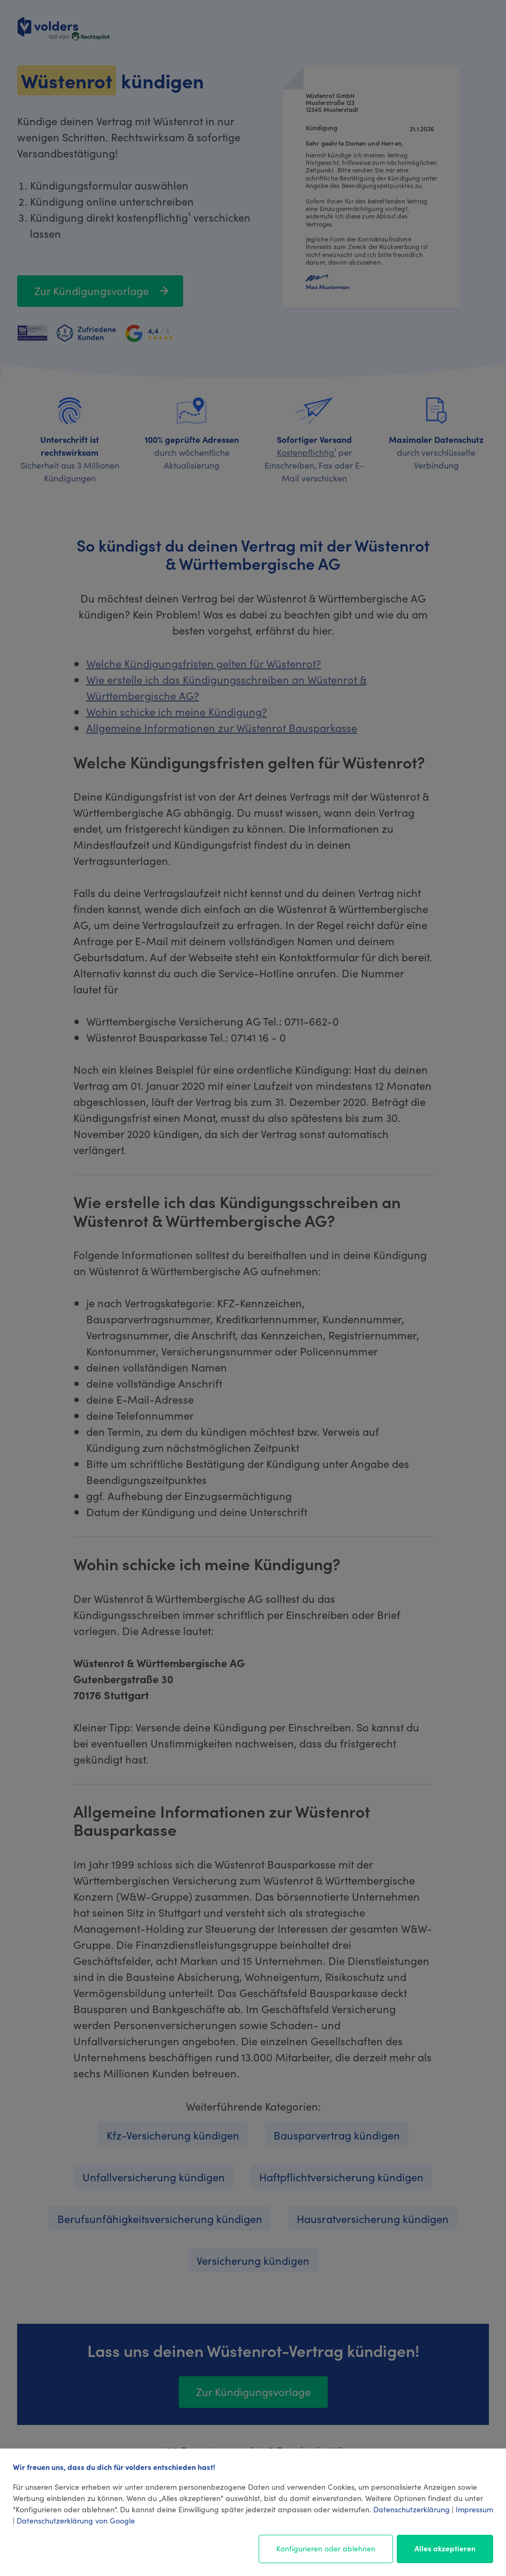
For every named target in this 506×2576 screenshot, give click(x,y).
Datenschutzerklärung (411, 2509)
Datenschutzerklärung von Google (76, 2520)
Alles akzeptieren (444, 2548)
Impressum (474, 2509)
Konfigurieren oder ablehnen (325, 2548)
